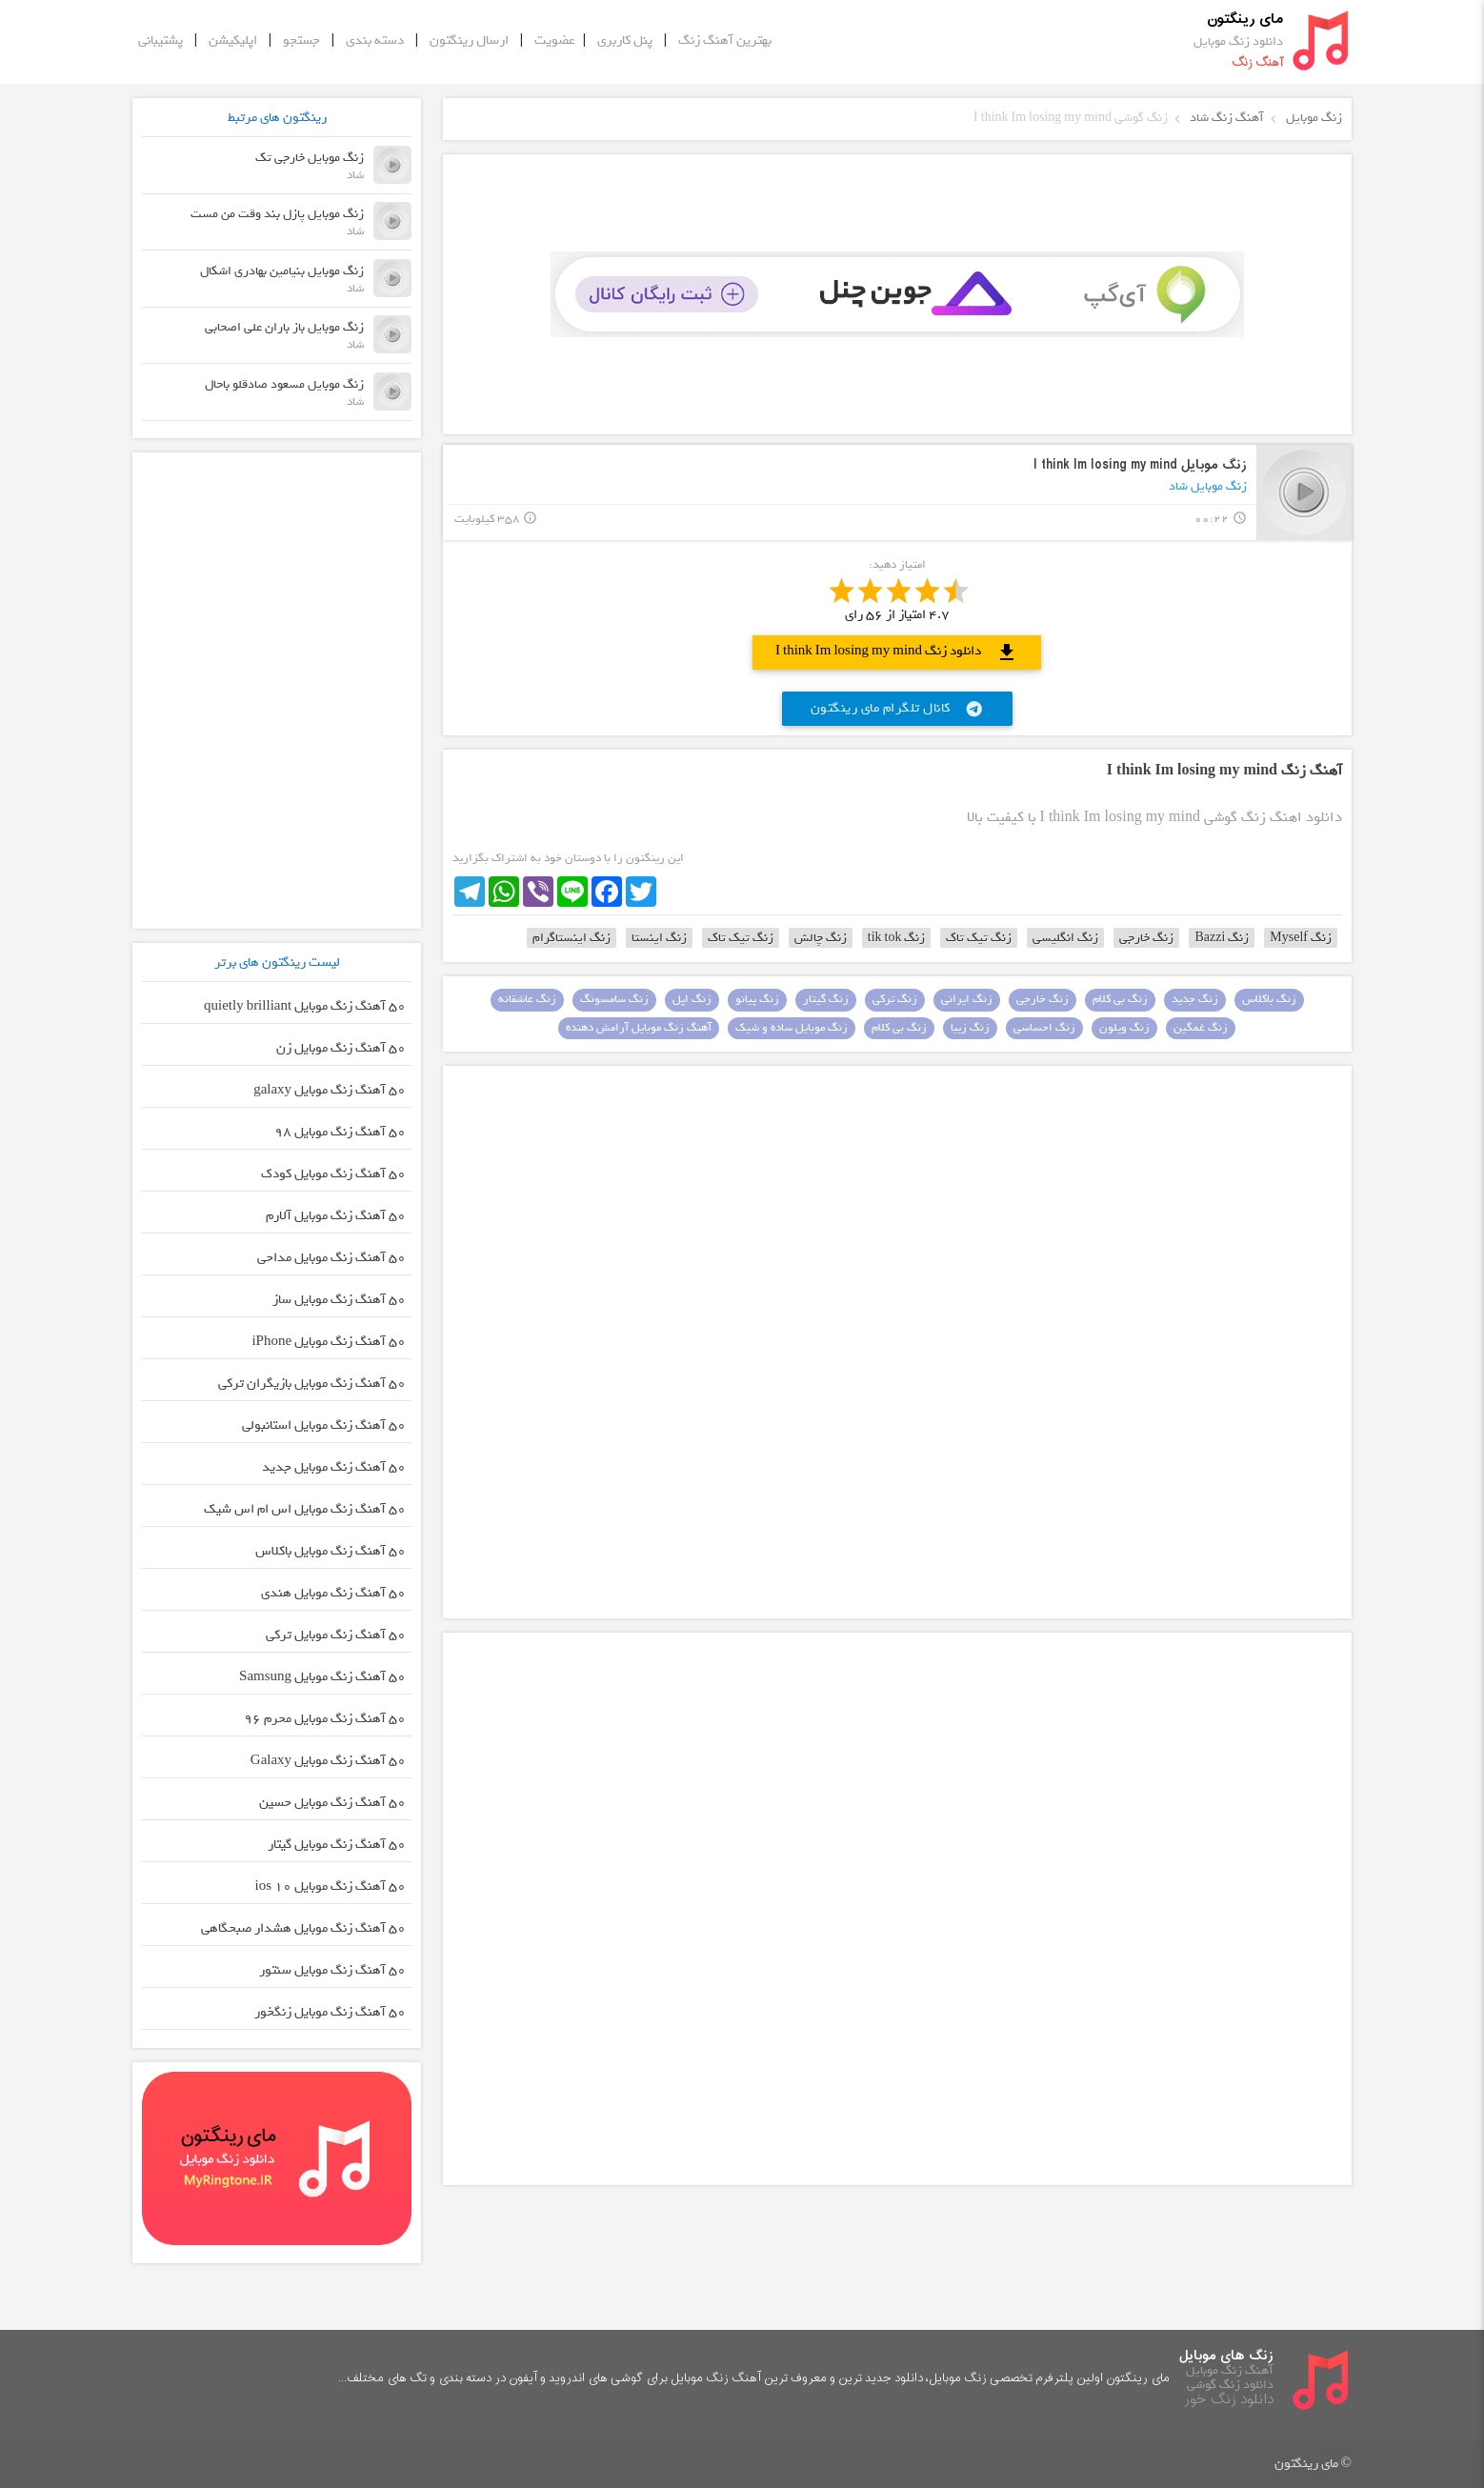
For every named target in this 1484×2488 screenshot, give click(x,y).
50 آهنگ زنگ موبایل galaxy (329, 1090)
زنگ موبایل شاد (1208, 486)
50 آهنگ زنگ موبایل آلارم (336, 1216)
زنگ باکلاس (1269, 999)
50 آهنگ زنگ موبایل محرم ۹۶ (325, 1719)
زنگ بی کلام (1120, 999)
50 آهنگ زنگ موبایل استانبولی (324, 1425)
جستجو (301, 40)
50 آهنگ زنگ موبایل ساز (339, 1300)
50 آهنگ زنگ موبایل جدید (334, 1467)
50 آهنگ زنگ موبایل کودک (333, 1174)
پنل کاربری (624, 40)
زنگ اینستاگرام (571, 938)
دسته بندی (375, 40)
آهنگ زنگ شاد (1227, 118)
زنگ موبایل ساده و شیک (791, 1027)
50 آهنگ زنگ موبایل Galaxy (328, 1761)
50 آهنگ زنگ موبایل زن (341, 1048)
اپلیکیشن (233, 40)
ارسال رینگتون (469, 40)
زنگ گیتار (826, 999)
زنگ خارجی (1146, 938)
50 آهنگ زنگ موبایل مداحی (331, 1258)
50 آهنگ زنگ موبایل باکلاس (330, 1551)
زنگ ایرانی (967, 999)
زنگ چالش (820, 938)
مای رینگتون (1245, 19)
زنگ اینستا (659, 938)
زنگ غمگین (1200, 1027)
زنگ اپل (692, 999)
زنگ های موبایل (1226, 2356)
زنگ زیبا (970, 1027)
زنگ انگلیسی (1065, 938)
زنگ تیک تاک (979, 938)
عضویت (554, 40)
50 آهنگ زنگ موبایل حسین (332, 1803)
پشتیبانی (160, 40)
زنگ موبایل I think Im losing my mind (1140, 465)
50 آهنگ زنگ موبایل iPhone (328, 1342)
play (1304, 492)
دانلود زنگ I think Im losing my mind (896, 652)
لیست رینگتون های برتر (277, 962)
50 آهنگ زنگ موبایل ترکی (336, 1635)
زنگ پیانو (757, 999)
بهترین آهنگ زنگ (725, 40)
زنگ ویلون (1124, 1027)
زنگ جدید (1195, 999)
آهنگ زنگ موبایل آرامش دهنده (639, 1027)
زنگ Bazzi (1221, 938)
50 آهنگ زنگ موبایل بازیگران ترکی (312, 1383)
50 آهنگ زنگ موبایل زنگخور (330, 2012)
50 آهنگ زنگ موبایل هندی (333, 1593)
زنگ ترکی (894, 999)
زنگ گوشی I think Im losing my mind (1070, 118)
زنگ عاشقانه (527, 999)
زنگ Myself (1301, 938)
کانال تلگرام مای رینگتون (897, 709)
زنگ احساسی (1044, 1027)
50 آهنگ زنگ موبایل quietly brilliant (305, 1006)
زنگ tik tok (897, 938)
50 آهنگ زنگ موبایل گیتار (337, 1845)
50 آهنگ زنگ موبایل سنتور (332, 1970)
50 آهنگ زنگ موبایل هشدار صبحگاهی (303, 1928)
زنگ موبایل (1314, 118)
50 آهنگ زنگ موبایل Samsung (322, 1677)
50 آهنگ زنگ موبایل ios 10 (331, 1886)
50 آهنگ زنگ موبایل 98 (340, 1132)
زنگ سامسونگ (614, 999)
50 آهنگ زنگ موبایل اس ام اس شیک (305, 1509)
